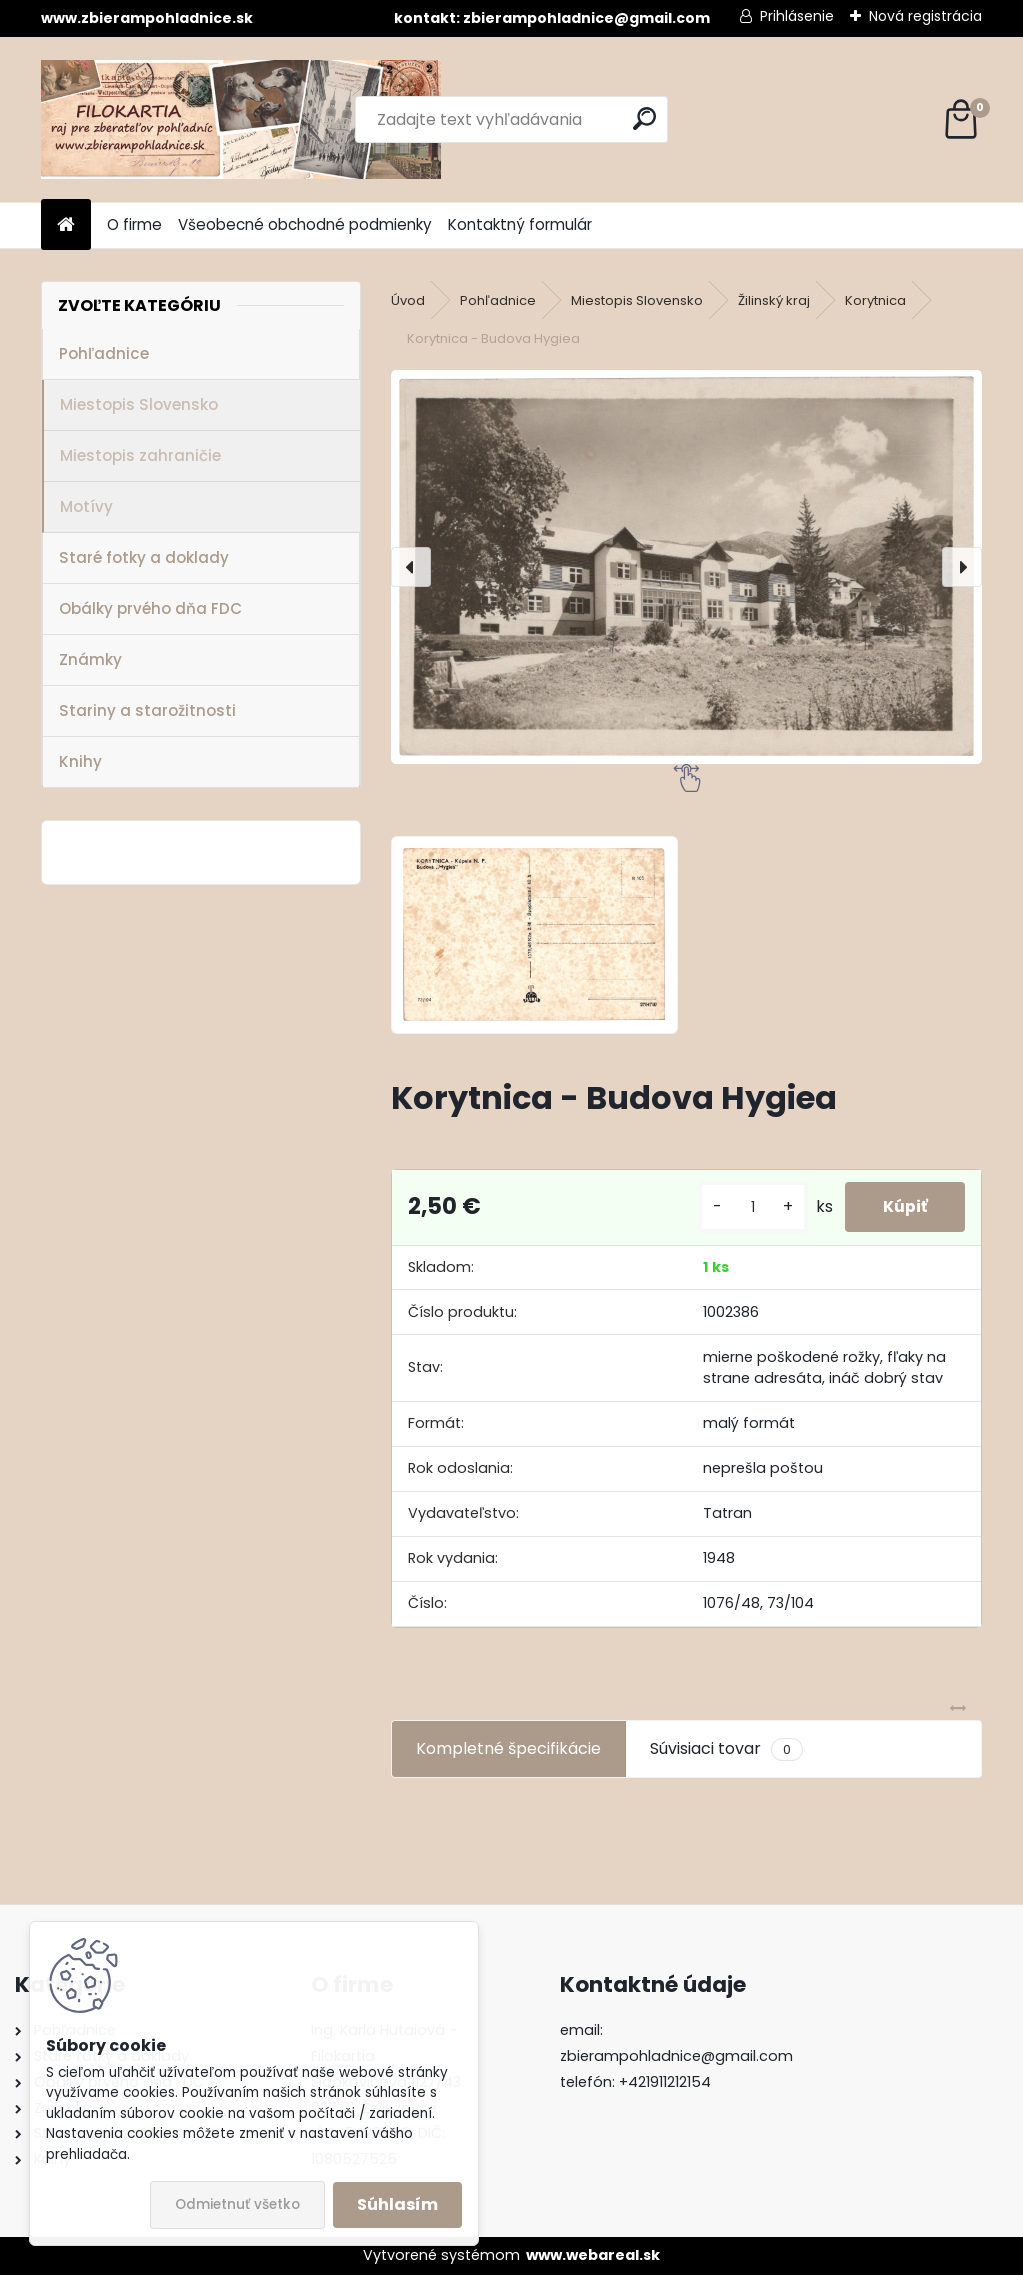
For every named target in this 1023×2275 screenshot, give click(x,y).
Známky (90, 659)
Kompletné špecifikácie (508, 1748)
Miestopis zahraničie (140, 455)
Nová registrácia (925, 16)
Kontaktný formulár (520, 224)
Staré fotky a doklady (144, 557)
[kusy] (748, 1207)
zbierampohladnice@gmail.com (676, 2056)
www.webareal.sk (593, 2255)
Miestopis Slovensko (139, 404)
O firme (134, 224)
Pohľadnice (104, 353)
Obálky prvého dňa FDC (150, 608)
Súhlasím (397, 2204)
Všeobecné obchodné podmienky (305, 224)
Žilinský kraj (774, 300)
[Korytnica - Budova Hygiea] (686, 567)
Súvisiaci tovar (726, 1749)
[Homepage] (66, 225)
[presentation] (411, 567)
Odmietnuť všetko (237, 2204)
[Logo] (241, 119)
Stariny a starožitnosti (147, 710)
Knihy (80, 761)
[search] (644, 118)
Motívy (86, 506)
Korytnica (875, 300)
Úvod (408, 300)
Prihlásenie (797, 16)
